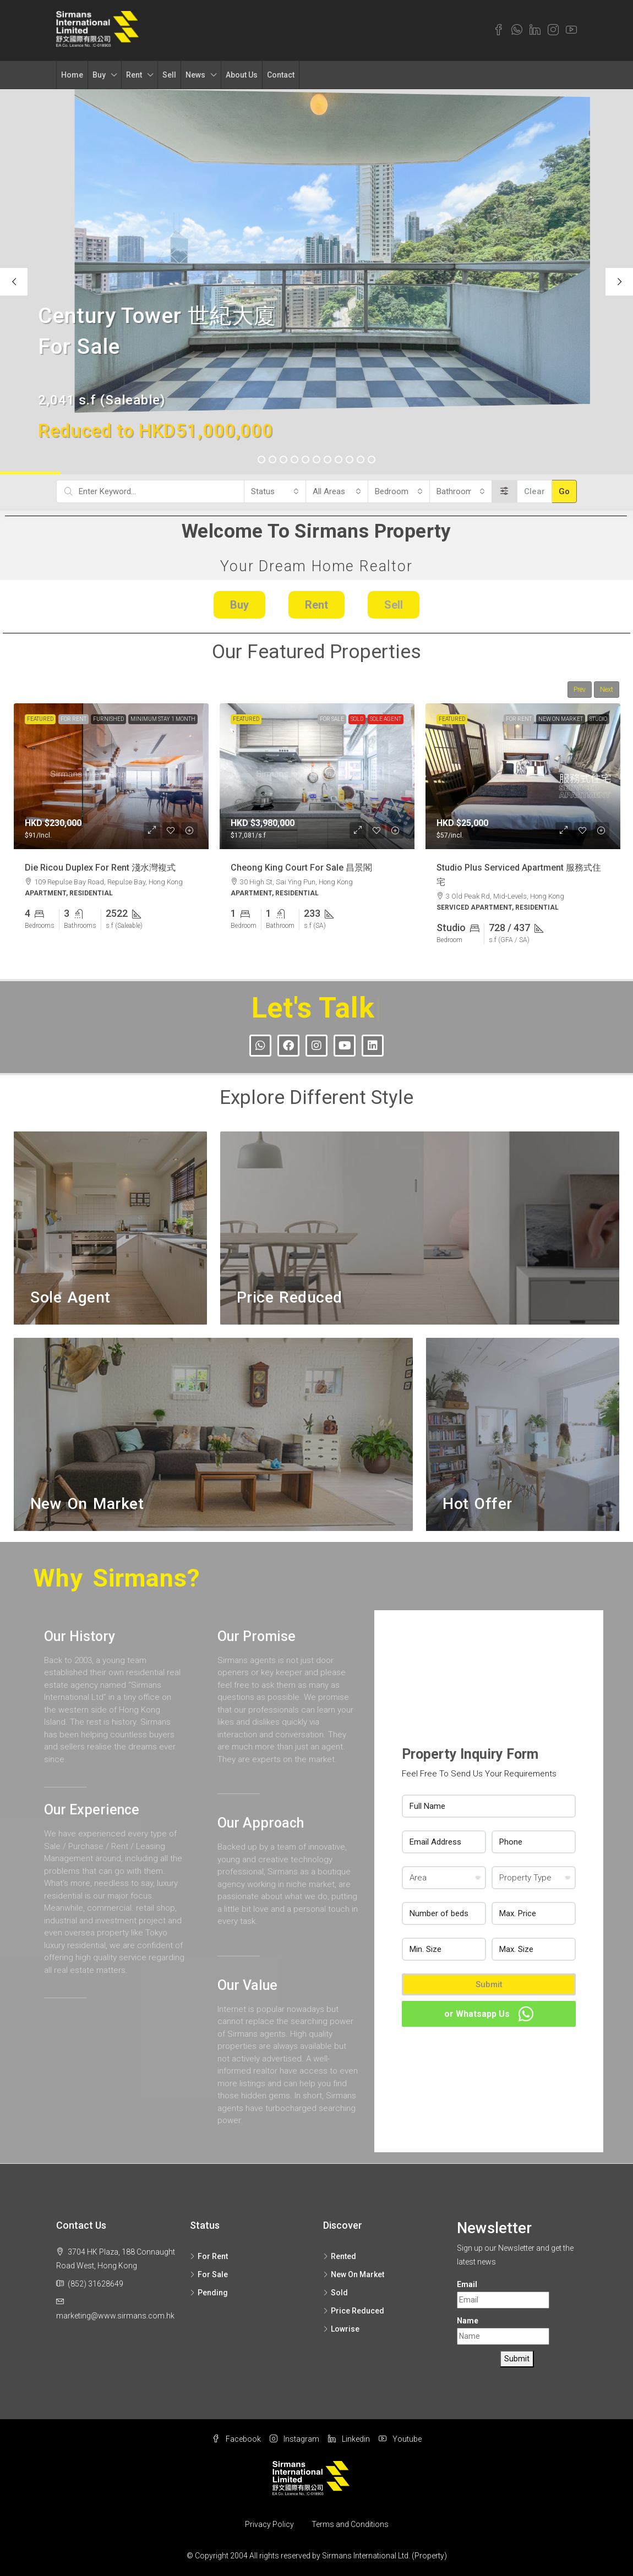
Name (467, 2320)
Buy (99, 74)
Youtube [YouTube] (400, 2439)
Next (606, 689)
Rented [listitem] (339, 2256)
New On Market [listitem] (353, 2274)
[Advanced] (504, 491)
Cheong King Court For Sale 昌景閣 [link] (301, 867)
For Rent (73, 719)
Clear (534, 491)
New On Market (560, 719)
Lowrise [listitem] (341, 2329)
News (195, 74)
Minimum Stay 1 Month (162, 719)
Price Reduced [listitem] (353, 2310)
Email (467, 2284)
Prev (580, 689)
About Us (242, 74)
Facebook (236, 2439)
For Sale (332, 719)
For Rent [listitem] (209, 2256)
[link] (111, 776)
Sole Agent (385, 719)
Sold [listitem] (335, 2292)
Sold (357, 719)
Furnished (108, 719)
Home (72, 74)
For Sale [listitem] (209, 2274)
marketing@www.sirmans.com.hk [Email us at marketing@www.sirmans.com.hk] (115, 2315)
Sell (169, 74)
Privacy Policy (269, 2524)
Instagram (294, 2439)
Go (564, 491)
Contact (280, 74)
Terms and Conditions (350, 2524)
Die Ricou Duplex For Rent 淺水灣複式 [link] (100, 867)
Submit (489, 1984)
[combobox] (275, 491)
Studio (598, 719)
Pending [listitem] (209, 2292)
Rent (134, 74)
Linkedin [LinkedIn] (349, 2439)
